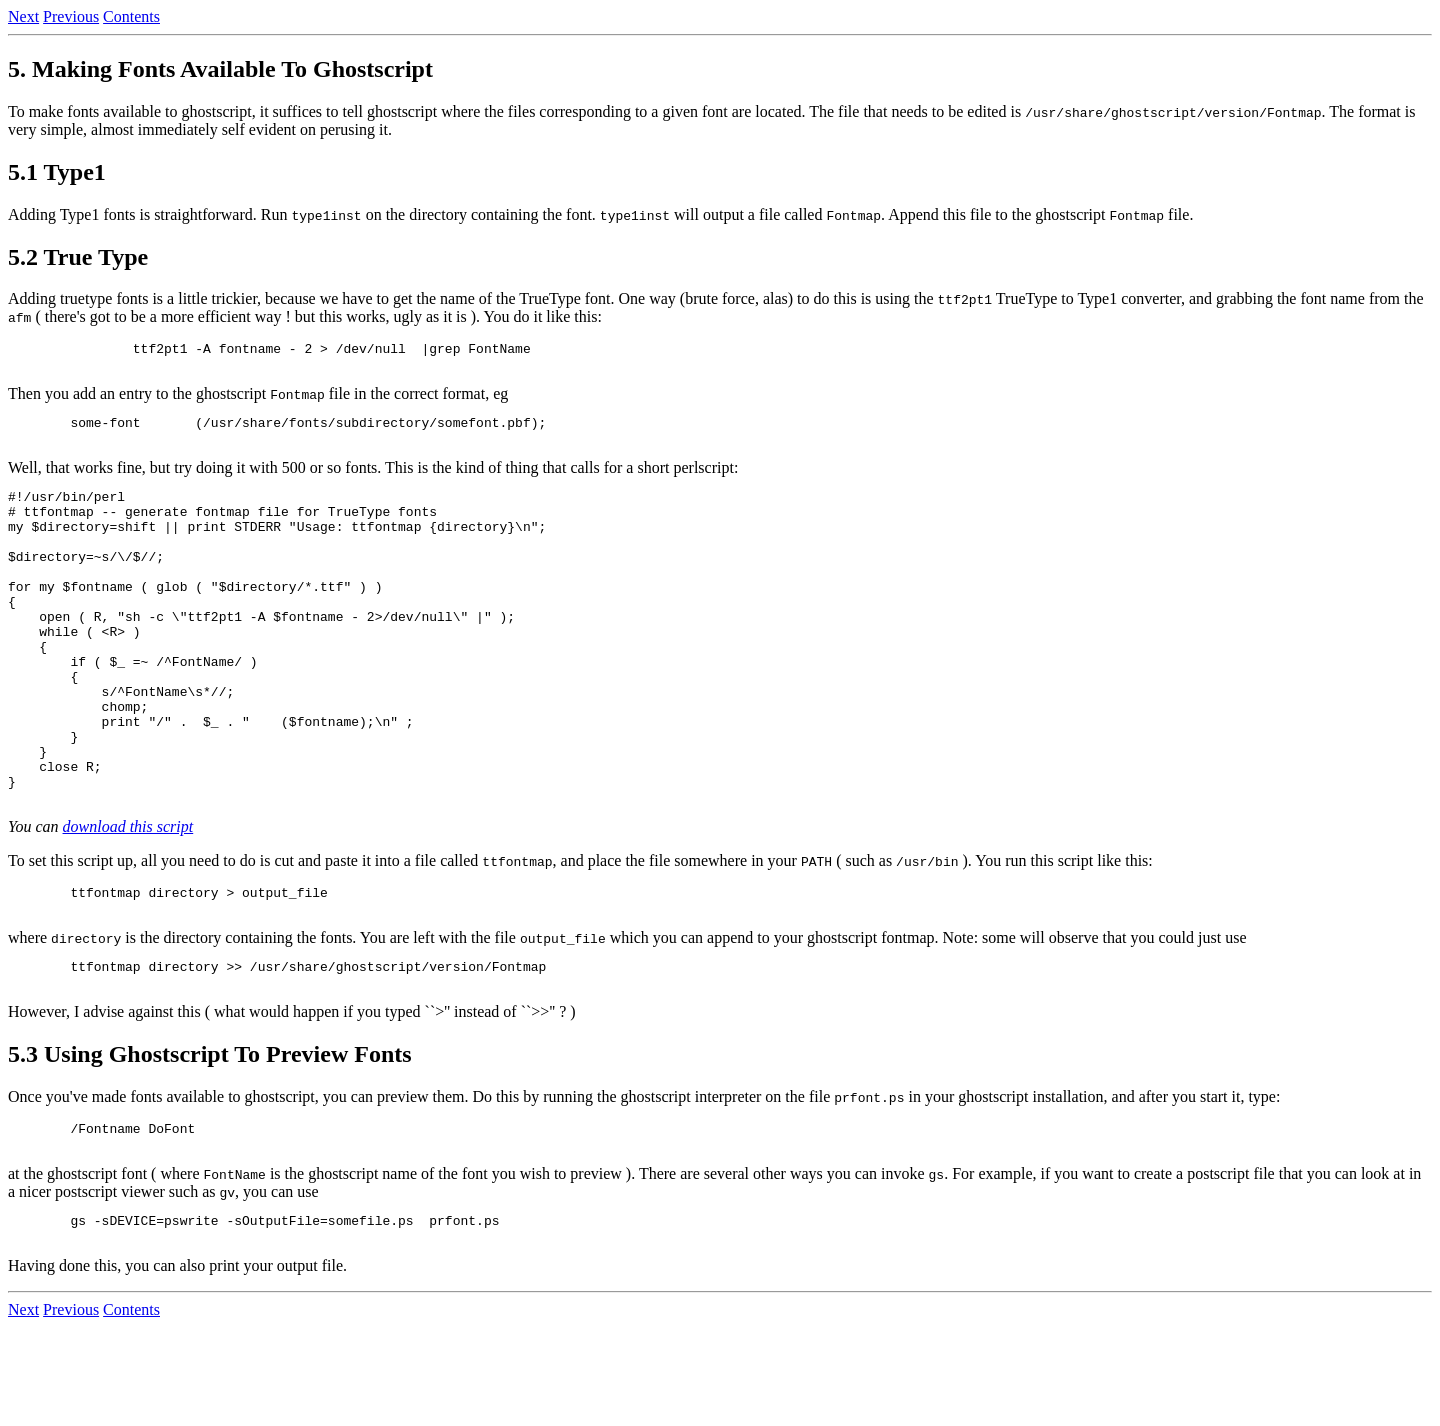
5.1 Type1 (57, 172)
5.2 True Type (78, 257)
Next (23, 16)
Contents (131, 16)
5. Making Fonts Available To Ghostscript (220, 69)
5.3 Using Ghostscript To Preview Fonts (210, 1141)
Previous (71, 16)
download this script (128, 901)
